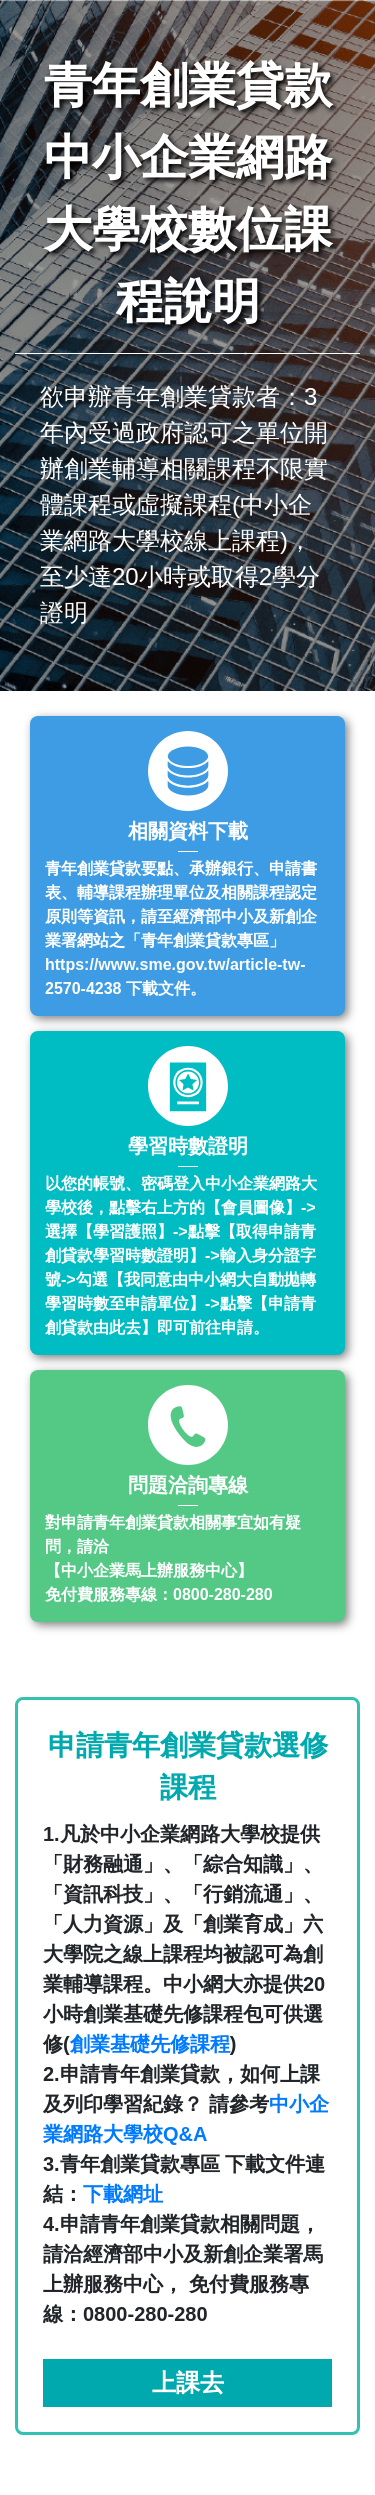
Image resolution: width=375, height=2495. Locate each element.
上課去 (188, 2382)
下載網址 (123, 2194)
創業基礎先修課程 (150, 2044)
